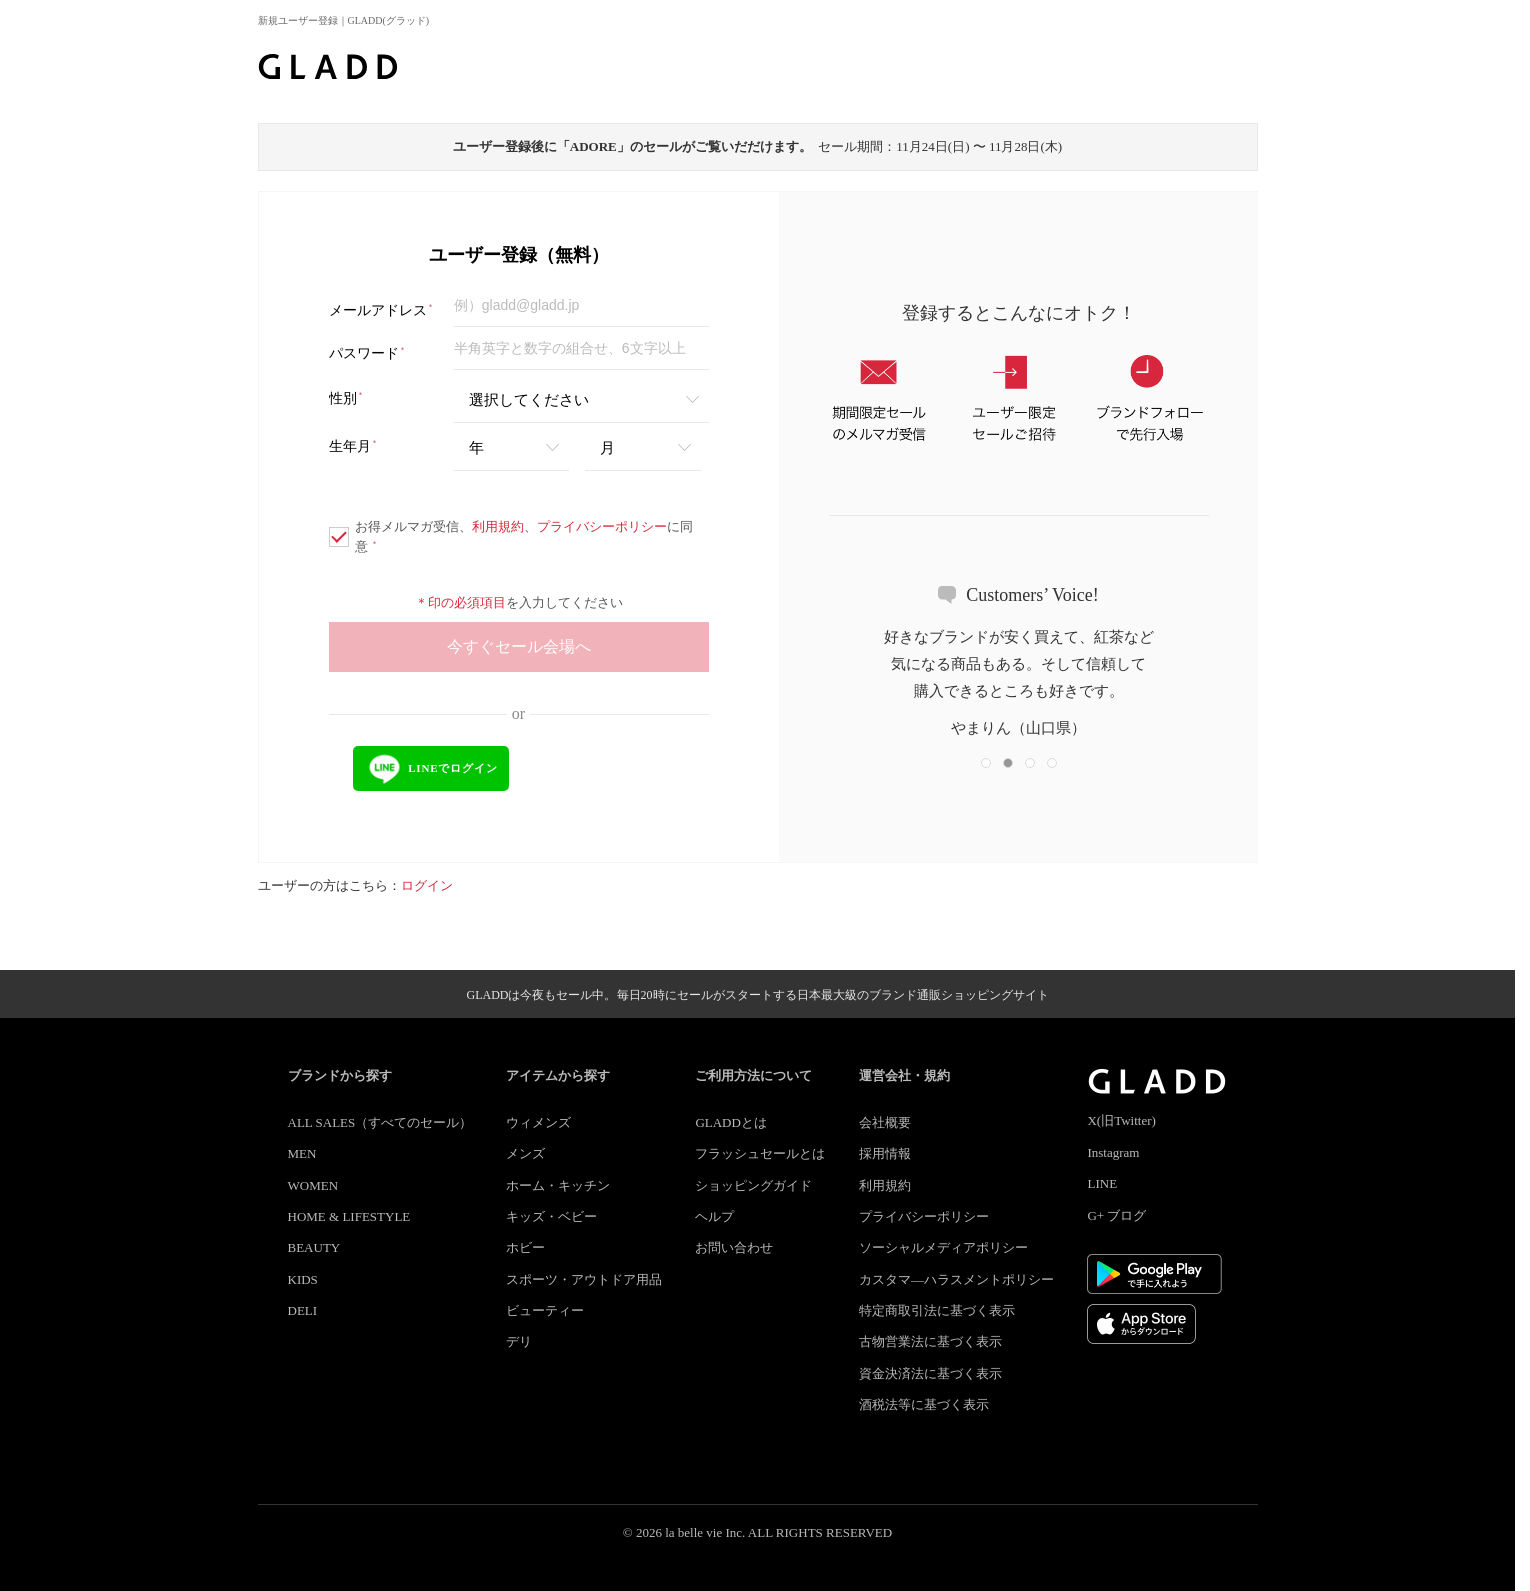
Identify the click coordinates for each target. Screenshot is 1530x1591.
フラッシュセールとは (760, 1153)
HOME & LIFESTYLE (349, 1216)
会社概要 (885, 1122)
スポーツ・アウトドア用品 (584, 1279)
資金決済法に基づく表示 (930, 1373)
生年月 (353, 446)
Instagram (1113, 1152)
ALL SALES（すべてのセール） (380, 1122)
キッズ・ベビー (551, 1216)
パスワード (367, 353)
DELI (303, 1310)
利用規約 (498, 526)
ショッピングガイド (753, 1185)
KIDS (303, 1279)
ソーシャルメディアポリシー (943, 1247)
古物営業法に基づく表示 (930, 1341)
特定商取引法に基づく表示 (937, 1310)
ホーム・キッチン (558, 1185)
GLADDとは (731, 1122)
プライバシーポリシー (602, 526)
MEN (302, 1153)
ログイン (427, 885)
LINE (1102, 1183)
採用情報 (885, 1153)
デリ (519, 1341)
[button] (986, 763)
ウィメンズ (538, 1122)
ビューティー (545, 1310)
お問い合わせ (734, 1247)
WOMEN (313, 1185)
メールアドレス (381, 310)
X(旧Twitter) (1121, 1120)
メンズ (525, 1153)
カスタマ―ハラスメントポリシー (956, 1279)
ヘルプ (714, 1216)
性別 (346, 398)
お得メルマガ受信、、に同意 (511, 536)
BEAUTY (314, 1247)
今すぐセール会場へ (519, 646)
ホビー (525, 1247)
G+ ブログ (1116, 1215)
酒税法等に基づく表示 (924, 1404)
